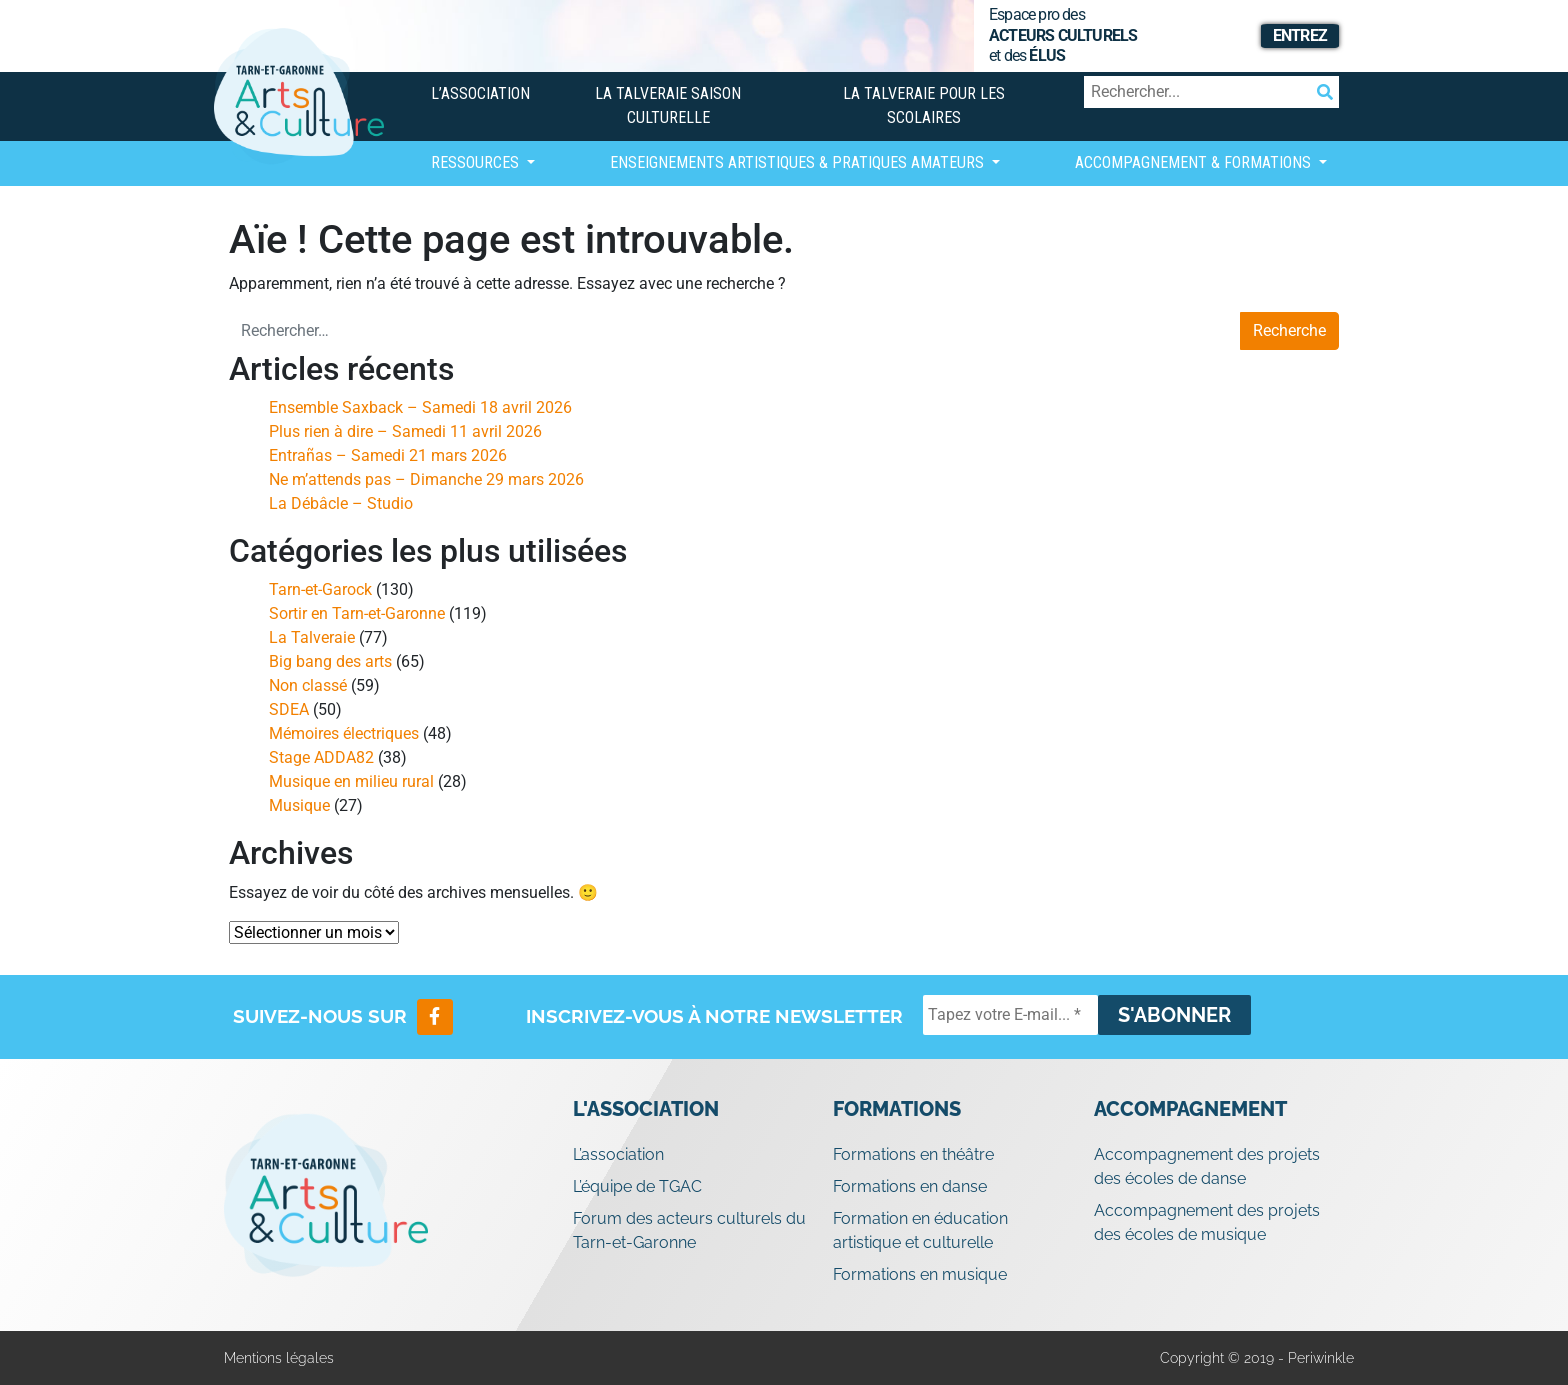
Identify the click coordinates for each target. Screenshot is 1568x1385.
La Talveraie (312, 637)
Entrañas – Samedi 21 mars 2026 (388, 455)
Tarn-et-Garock (320, 589)
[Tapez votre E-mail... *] (1010, 1015)
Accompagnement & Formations (1195, 162)
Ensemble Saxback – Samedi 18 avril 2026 (420, 407)
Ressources (477, 162)
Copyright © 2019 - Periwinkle (1257, 1358)
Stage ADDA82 (321, 757)
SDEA (289, 709)
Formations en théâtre (913, 1154)
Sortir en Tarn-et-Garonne (357, 613)
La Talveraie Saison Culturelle (668, 105)
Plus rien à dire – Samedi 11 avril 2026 (405, 431)
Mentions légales (279, 1358)
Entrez (1300, 35)
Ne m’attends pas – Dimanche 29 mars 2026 (426, 479)
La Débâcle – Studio (341, 503)
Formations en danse (910, 1186)
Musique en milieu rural (351, 781)
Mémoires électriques (344, 733)
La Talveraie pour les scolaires (924, 105)
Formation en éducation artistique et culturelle (920, 1230)
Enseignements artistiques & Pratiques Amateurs (799, 162)
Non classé (308, 685)
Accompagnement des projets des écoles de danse (1207, 1166)
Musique (299, 805)
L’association (480, 93)
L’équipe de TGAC (637, 1186)
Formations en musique (920, 1274)
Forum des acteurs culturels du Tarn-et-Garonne (689, 1230)
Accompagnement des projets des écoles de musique (1207, 1222)
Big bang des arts (330, 661)
